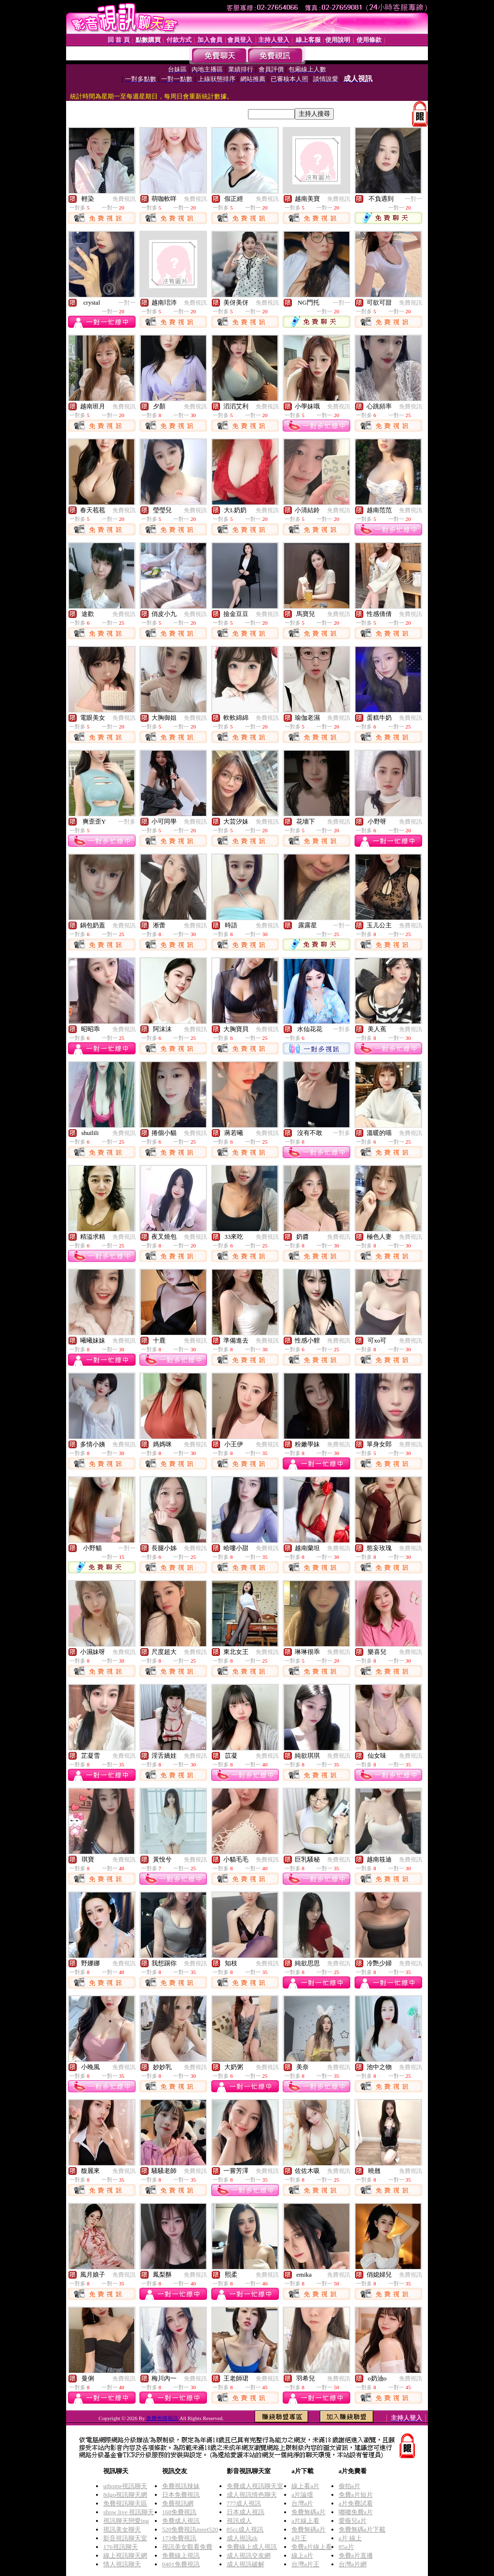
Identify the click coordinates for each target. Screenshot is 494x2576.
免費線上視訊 (181, 2555)
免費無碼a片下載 (362, 2529)
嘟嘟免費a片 (356, 2512)
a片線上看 (305, 2520)
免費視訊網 (177, 2503)
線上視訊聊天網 (125, 2555)
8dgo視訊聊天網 (125, 2494)
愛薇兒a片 (353, 2520)
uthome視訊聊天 (125, 2486)
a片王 (299, 2538)
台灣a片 (302, 2503)
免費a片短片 (356, 2494)
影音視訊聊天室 (125, 2538)
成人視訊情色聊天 (252, 2494)
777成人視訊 (244, 2503)
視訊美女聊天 (122, 2529)
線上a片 (302, 2555)
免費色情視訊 (162, 2418)
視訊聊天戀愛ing (126, 2520)
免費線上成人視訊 (252, 2546)
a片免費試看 (356, 2503)
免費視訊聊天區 (125, 2503)
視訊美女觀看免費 (187, 2546)
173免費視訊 (179, 2538)
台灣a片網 (353, 2564)
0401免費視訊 (181, 2564)
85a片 (346, 2546)
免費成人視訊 (181, 2520)
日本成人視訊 (245, 2512)
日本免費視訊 (181, 2494)
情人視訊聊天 (122, 2564)
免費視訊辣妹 (181, 2486)
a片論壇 (302, 2494)
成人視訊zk (242, 2538)
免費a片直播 (356, 2555)
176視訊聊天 (120, 2546)
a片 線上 (350, 2538)
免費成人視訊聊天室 (255, 2486)
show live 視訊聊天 (128, 2512)
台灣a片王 (305, 2564)
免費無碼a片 (308, 2512)
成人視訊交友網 (249, 2555)
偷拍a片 (349, 2486)
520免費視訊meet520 (190, 2529)
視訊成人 (239, 2520)
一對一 (413, 199)
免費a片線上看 (311, 2546)
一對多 (127, 821)
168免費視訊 (179, 2512)
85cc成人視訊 (245, 2529)
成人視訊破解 (245, 2564)
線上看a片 (305, 2486)
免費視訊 (124, 199)
